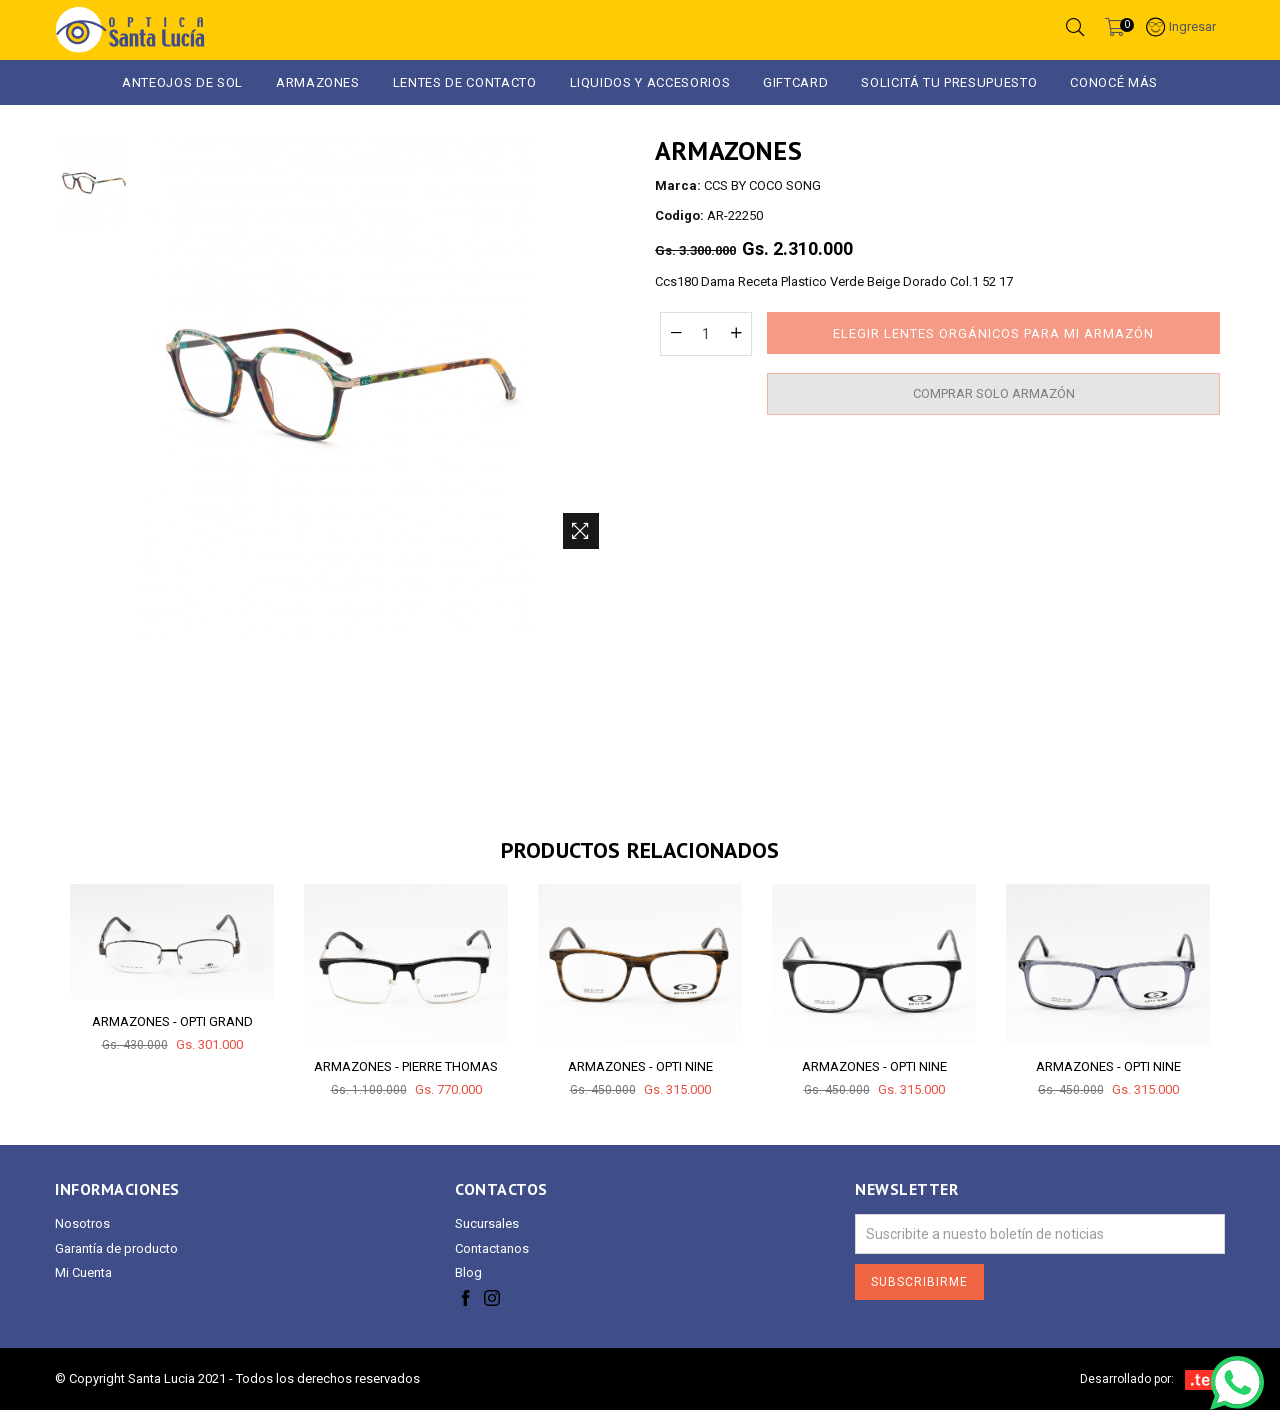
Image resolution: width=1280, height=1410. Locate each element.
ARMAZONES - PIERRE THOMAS (406, 1066)
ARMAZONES (318, 82)
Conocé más (1114, 82)
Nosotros (82, 1223)
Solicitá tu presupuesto (949, 82)
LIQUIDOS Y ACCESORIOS (650, 82)
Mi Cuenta (83, 1272)
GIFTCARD (795, 82)
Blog (468, 1272)
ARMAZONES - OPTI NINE (640, 1066)
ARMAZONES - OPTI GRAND (172, 1021)
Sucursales (487, 1223)
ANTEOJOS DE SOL (182, 82)
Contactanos (492, 1248)
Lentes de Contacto (465, 82)
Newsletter (906, 1189)
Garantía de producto (116, 1248)
